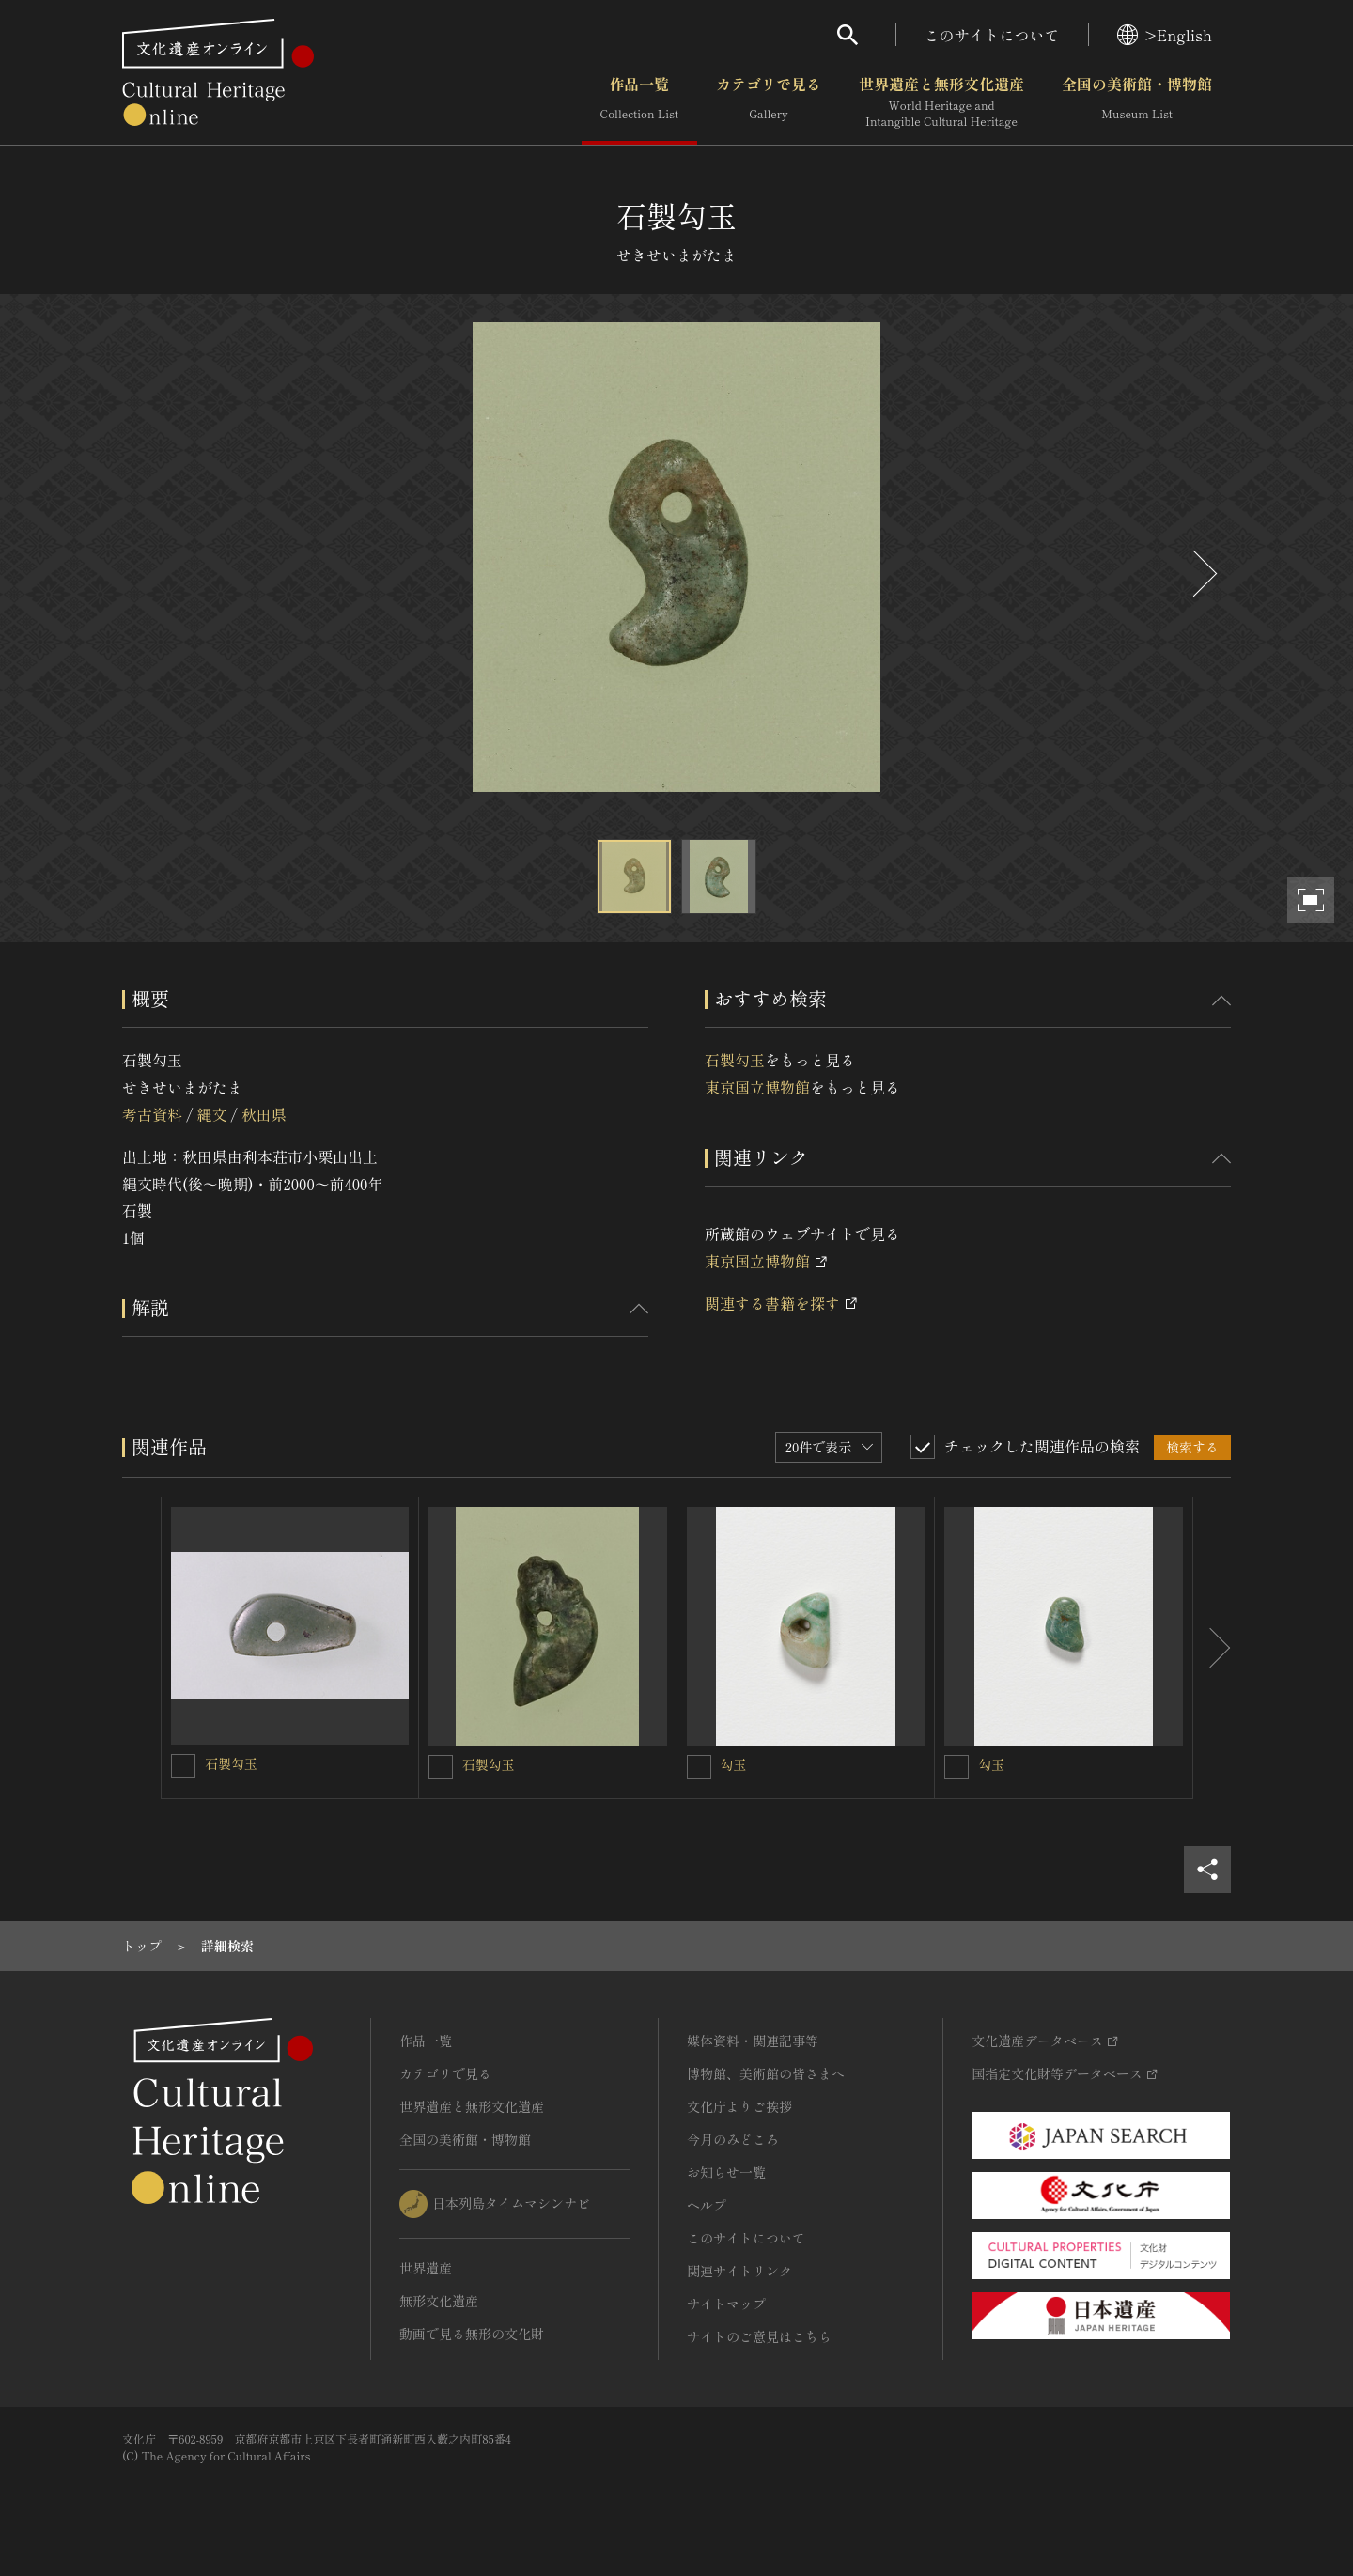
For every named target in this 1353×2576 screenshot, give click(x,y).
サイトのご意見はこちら (759, 2336)
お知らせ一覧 (726, 2172)
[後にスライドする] (1202, 573)
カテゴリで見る (768, 102)
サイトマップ (726, 2303)
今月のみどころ (733, 2139)
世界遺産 (425, 2267)
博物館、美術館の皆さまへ (766, 2073)
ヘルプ (706, 2205)
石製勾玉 (735, 1059)
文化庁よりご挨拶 (739, 2106)
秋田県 (264, 1114)
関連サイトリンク (739, 2270)
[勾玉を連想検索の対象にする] (699, 1767)
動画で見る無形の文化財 (471, 2333)
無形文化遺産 (438, 2300)
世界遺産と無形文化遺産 (941, 102)
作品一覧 (639, 102)
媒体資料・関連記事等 (752, 2040)
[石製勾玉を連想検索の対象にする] (183, 1766)
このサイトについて (992, 34)
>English (1164, 34)
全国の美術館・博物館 (1137, 102)
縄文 (211, 1114)
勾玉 (734, 1764)
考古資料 (152, 1114)
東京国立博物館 (757, 1087)
